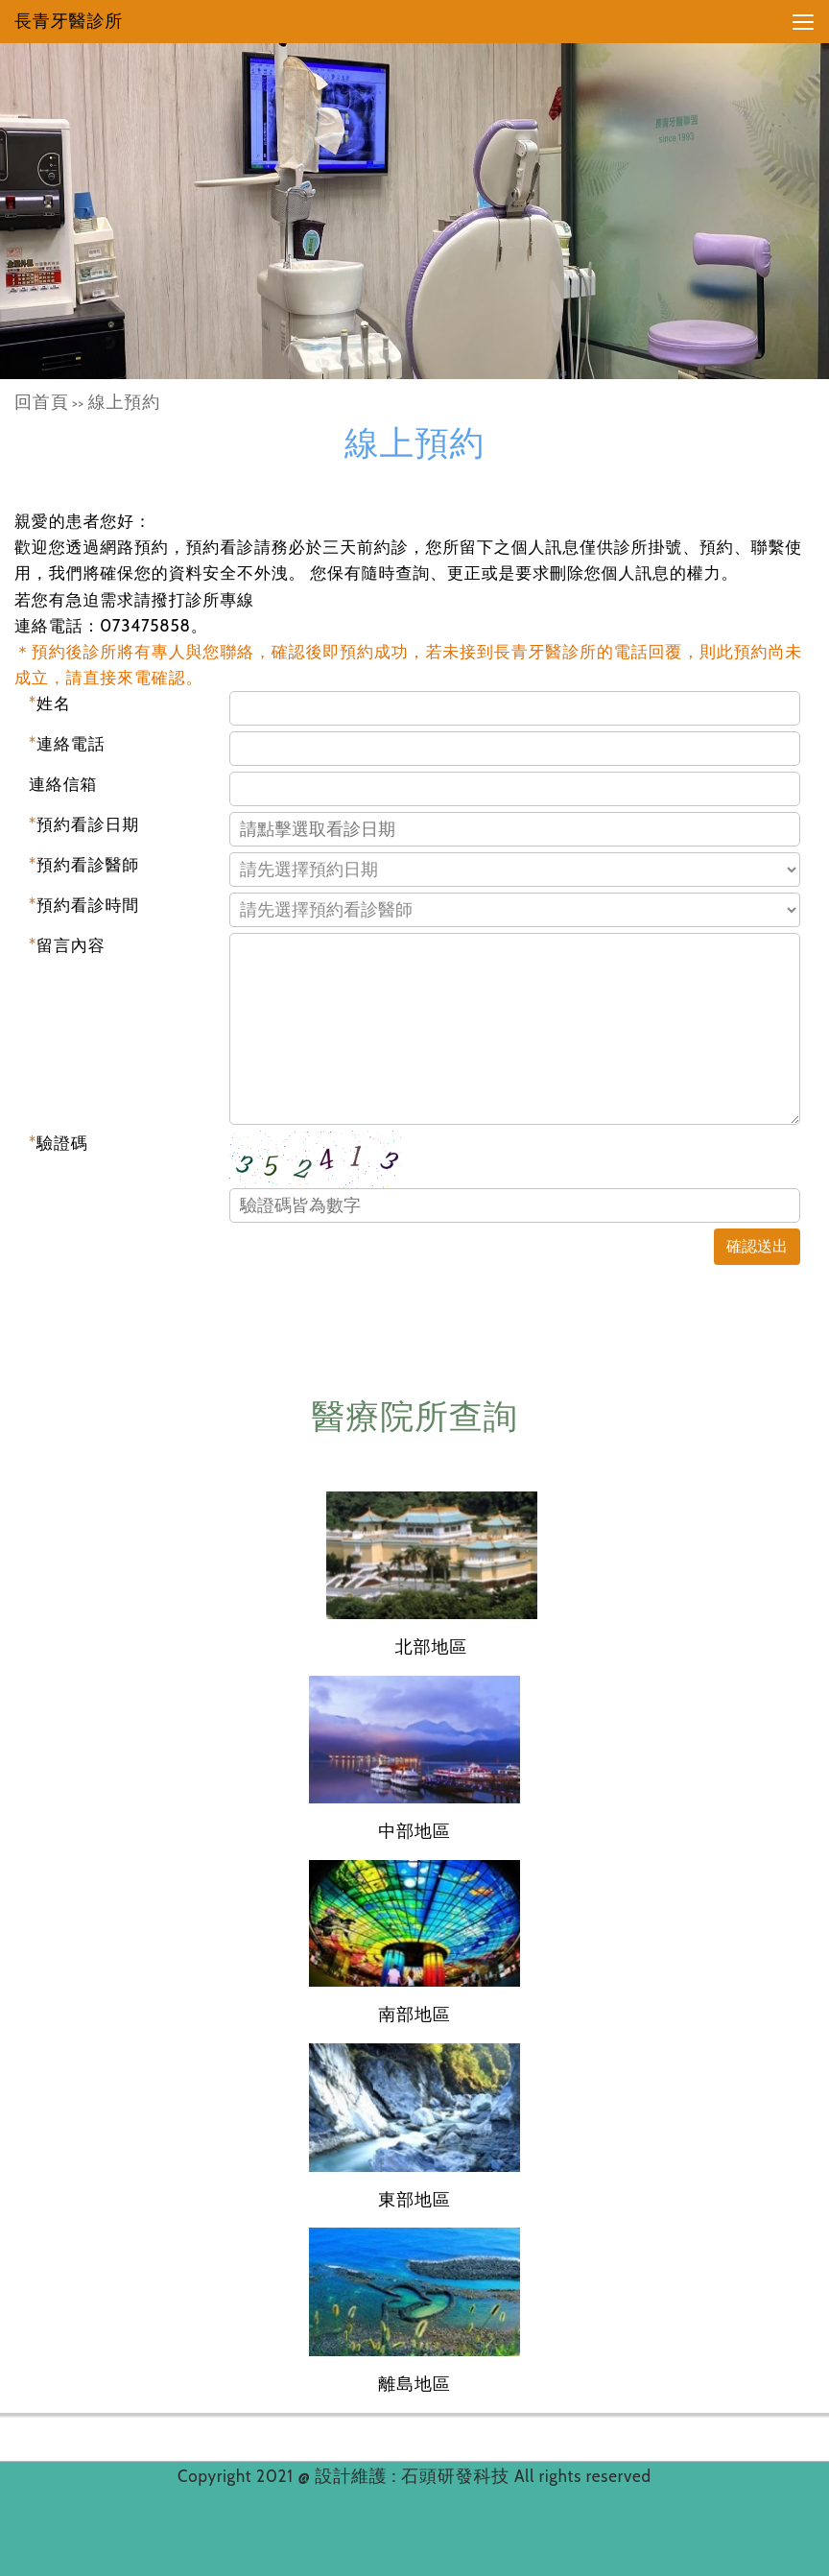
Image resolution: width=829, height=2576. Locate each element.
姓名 (50, 703)
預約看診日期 (84, 824)
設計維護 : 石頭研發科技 (414, 2476)
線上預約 (124, 402)
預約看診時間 (84, 905)
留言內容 (67, 945)
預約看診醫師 (84, 864)
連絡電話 (67, 743)
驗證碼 (58, 1143)
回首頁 (41, 402)
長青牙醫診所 (68, 21)
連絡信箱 (63, 784)
